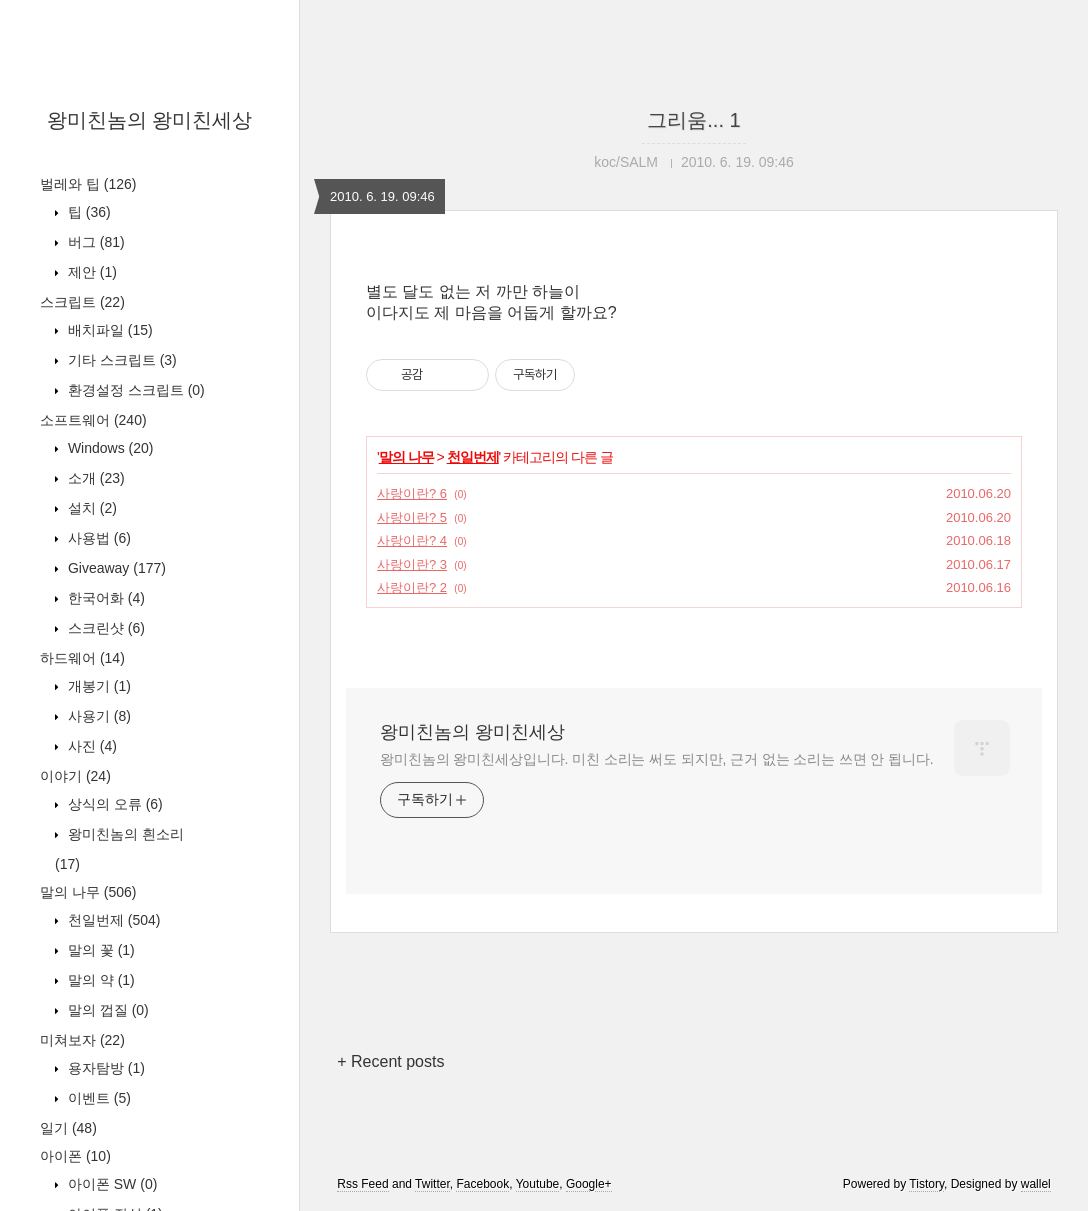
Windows (108, 448)
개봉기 (97, 686)
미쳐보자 (82, 1040)
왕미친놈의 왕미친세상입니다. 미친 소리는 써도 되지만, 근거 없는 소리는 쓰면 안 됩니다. (656, 759)
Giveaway (115, 568)
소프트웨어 (93, 420)
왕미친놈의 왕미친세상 (150, 120)
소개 (94, 478)
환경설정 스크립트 (134, 390)
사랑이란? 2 (412, 587)
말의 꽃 (99, 950)
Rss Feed (362, 1184)
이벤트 (97, 1098)
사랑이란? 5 (412, 517)
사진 (90, 746)
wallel (1036, 1184)
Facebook (482, 1184)
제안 (90, 272)
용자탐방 (104, 1068)
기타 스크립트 (120, 360)
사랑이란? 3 (412, 564)
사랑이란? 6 (412, 493)
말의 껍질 (106, 1010)
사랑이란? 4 (412, 540)
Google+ (589, 1184)
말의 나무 (88, 892)
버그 (94, 242)
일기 (68, 1128)
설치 (90, 508)
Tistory (926, 1184)
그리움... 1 (693, 120)
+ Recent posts (390, 1061)
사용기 (97, 716)
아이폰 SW (110, 1184)
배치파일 (108, 330)
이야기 (75, 776)
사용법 (97, 538)
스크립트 (82, 302)
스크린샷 (104, 628)
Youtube (538, 1184)
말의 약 (99, 980)
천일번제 (112, 920)
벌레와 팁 (88, 184)
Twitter (432, 1184)
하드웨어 (82, 658)
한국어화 (104, 598)
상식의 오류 (113, 804)
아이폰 (75, 1156)
